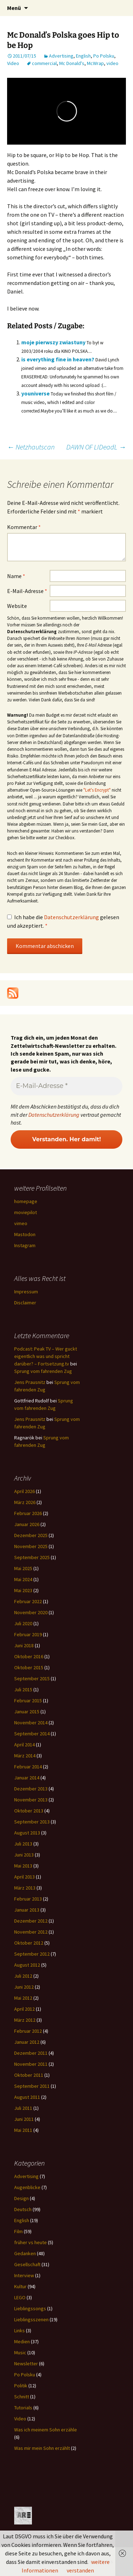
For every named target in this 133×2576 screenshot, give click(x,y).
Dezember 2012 (31, 1921)
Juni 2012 (24, 1987)
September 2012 (32, 1954)
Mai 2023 (23, 1590)
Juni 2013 (24, 1855)
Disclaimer (25, 1302)
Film (18, 2231)
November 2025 (31, 1546)
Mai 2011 (23, 2130)
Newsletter (26, 2363)
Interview (24, 2275)
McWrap (95, 63)
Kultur (20, 2286)
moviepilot (25, 1212)
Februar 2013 (28, 1899)
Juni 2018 (24, 1645)
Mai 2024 (23, 1579)
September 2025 (32, 1557)
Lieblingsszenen (31, 2319)
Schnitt (21, 2396)
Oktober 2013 (28, 1810)
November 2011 (31, 2064)
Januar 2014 (26, 1777)
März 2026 (24, 1502)
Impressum (26, 1291)
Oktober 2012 (28, 1943)
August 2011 (27, 2097)
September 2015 (32, 1678)
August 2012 (27, 1965)
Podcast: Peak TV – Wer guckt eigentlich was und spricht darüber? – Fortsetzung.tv (45, 1356)
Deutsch (23, 2209)
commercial (44, 63)
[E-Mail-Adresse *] (66, 1086)
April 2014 (24, 1744)
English (83, 56)
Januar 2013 (26, 1910)
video (112, 63)
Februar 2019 (28, 1634)
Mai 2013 (23, 1866)
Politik (20, 2385)
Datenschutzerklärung (72, 917)
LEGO (20, 2297)
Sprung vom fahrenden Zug (43, 1371)
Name (16, 576)
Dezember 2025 (31, 1535)
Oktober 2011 (28, 2075)
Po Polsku (103, 56)
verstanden (80, 2570)
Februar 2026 (28, 1513)
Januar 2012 (26, 2042)
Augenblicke (27, 2187)
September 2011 (32, 2086)
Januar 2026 (26, 1524)
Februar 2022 (28, 1601)
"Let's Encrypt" (97, 790)
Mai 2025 (23, 1568)
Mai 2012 (23, 1998)
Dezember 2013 (31, 1788)
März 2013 (24, 1888)
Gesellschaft (27, 2264)
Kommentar (24, 526)
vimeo (20, 1223)
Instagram (24, 1245)
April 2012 (24, 2009)
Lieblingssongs (30, 2308)
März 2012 (24, 2020)
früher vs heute (30, 2242)
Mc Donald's (71, 63)
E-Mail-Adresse (27, 590)
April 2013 (24, 1877)
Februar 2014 (28, 1766)
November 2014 (31, 1722)
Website (17, 605)
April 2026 (24, 1491)
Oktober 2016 (28, 1656)
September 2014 (32, 1733)
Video (13, 63)
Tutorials (23, 2407)
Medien (22, 2341)
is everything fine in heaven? (57, 359)
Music (20, 2352)
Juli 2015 (23, 1689)
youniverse (35, 393)
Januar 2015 (26, 1711)
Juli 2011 (23, 2108)
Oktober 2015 (28, 1667)
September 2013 (32, 1821)
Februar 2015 (28, 1700)
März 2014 (24, 1755)
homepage (25, 1201)
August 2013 (27, 1832)
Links (19, 2330)
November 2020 (31, 1612)
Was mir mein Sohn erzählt (42, 2448)
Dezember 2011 (31, 2053)
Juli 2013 (23, 1844)
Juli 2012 (23, 1976)
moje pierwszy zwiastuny (53, 342)
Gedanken (25, 2253)
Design (21, 2198)
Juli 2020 (23, 1623)
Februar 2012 (28, 2031)
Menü (14, 7)
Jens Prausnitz (29, 1382)
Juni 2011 (24, 2119)
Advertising (61, 56)
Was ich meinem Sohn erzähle (45, 2429)
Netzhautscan (31, 446)
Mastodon (24, 1234)
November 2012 (31, 1932)
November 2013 (31, 1799)
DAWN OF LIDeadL (96, 446)
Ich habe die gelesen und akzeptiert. (63, 921)
